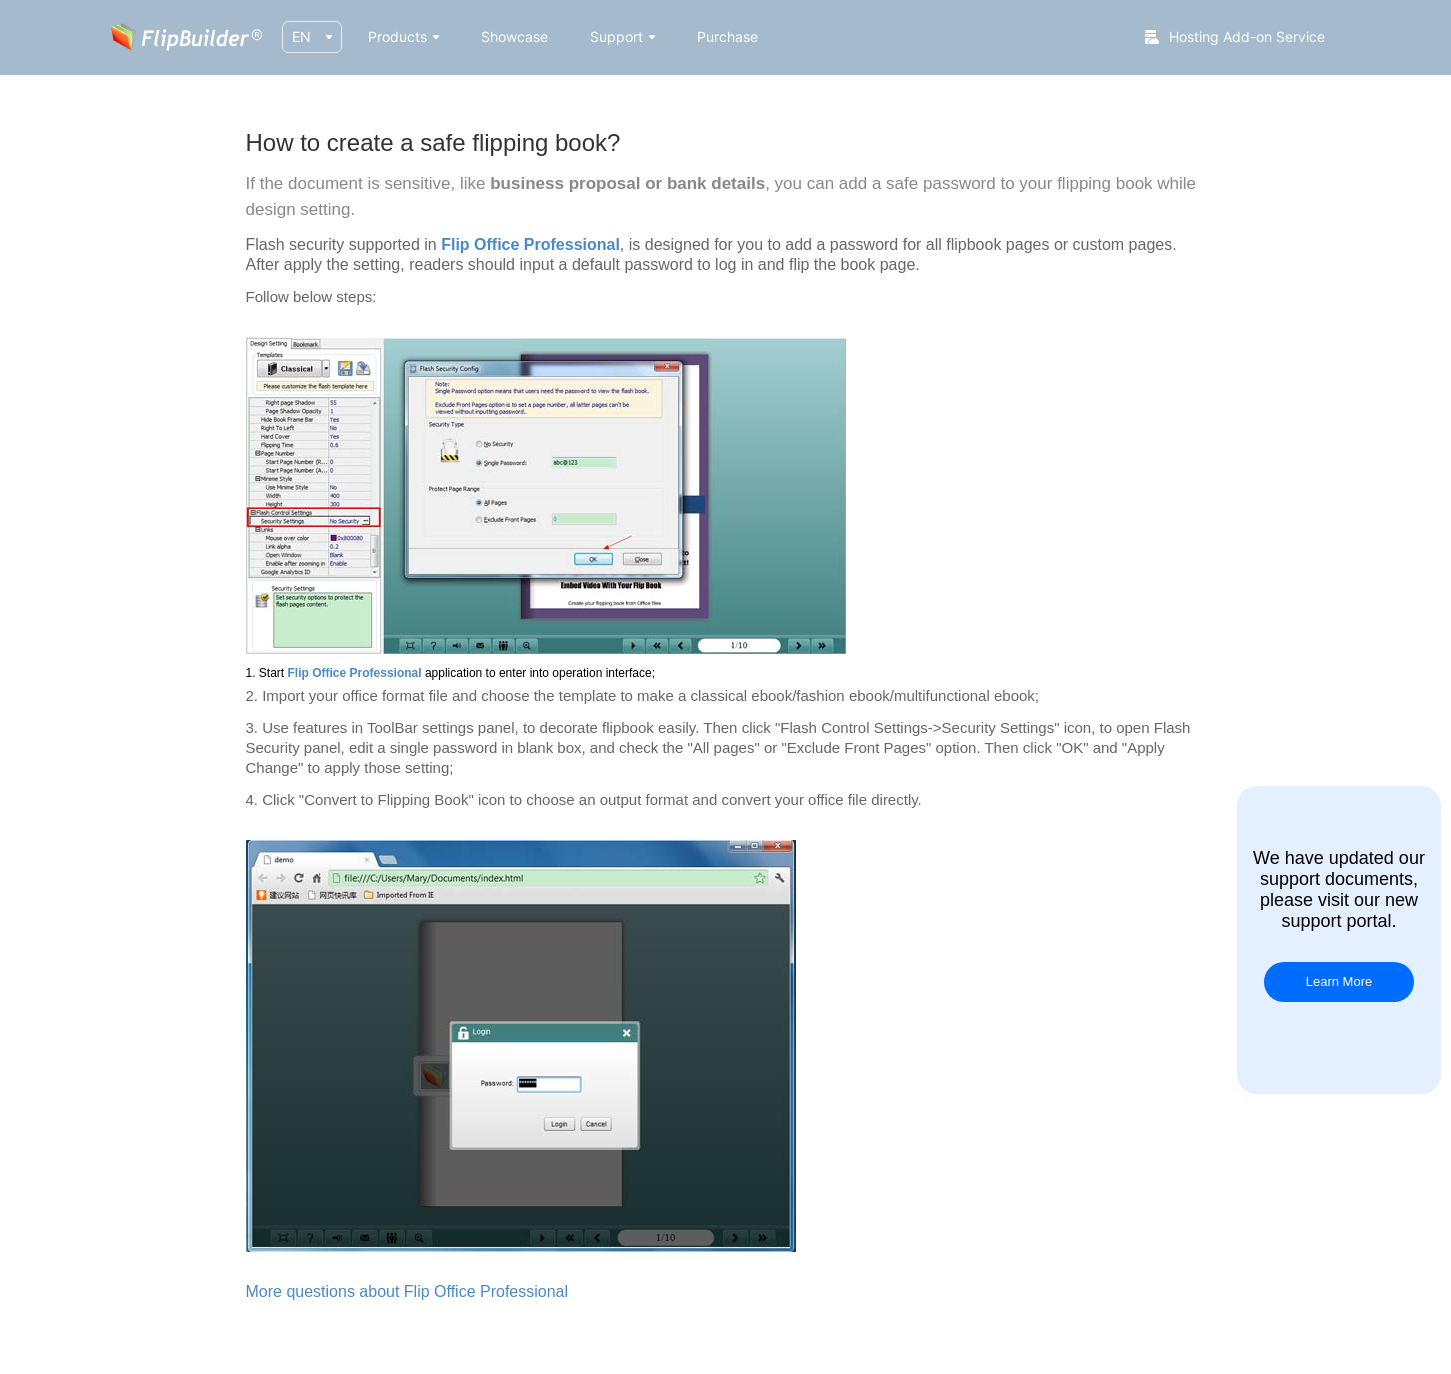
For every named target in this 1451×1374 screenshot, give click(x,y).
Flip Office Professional (530, 244)
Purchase (727, 36)
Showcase (514, 36)
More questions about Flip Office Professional (407, 1291)
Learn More (1339, 981)
